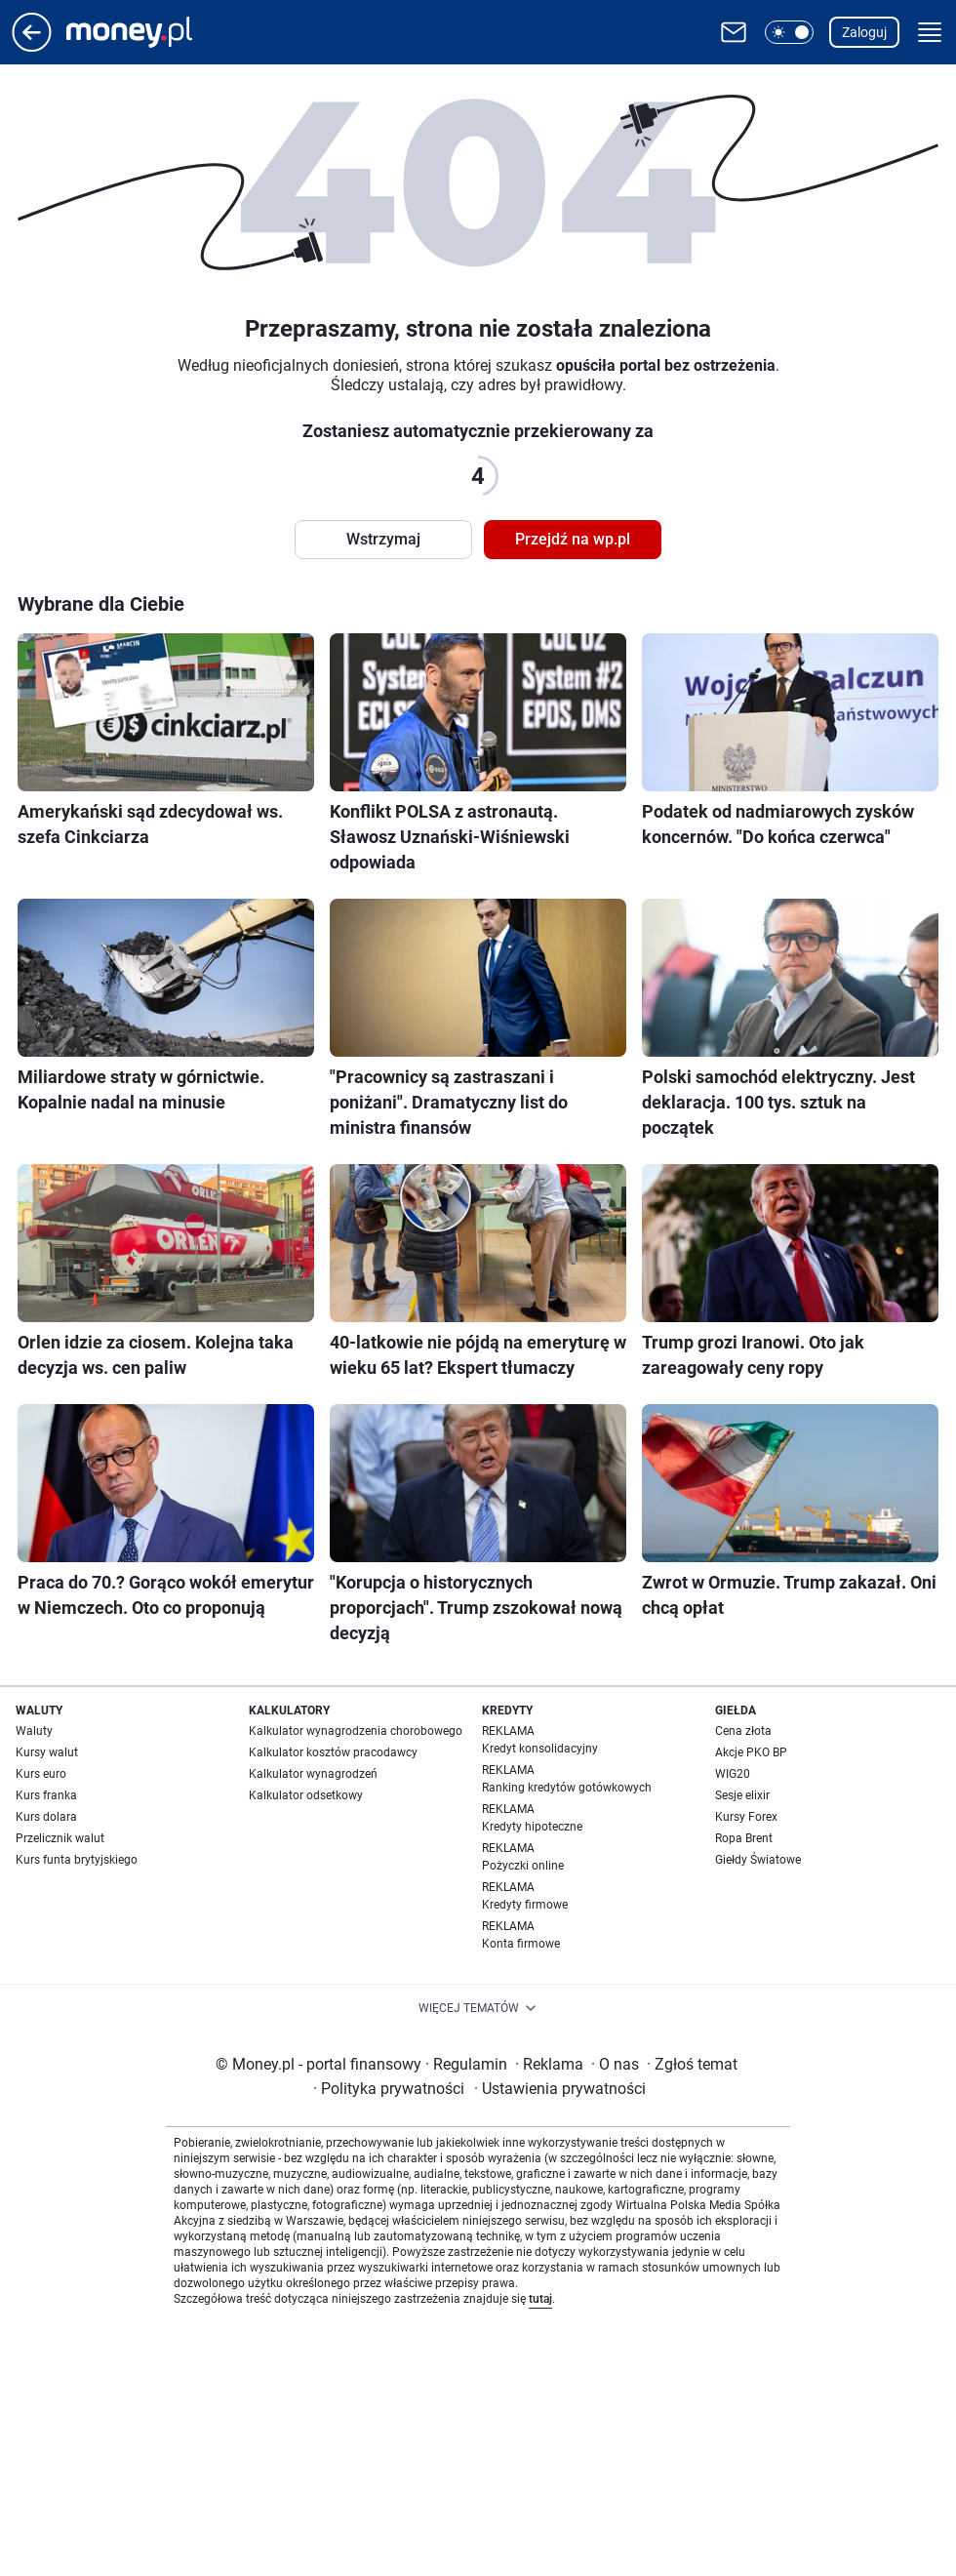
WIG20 (732, 1774)
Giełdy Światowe (758, 1860)
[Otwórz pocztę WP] (733, 32)
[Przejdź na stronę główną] (32, 46)
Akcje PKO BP (751, 1752)
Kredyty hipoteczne (532, 1826)
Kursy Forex (746, 1817)
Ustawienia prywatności (560, 2088)
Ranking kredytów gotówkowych (567, 1787)
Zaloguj (864, 32)
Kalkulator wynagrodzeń (313, 1774)
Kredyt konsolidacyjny (540, 1748)
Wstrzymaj (383, 539)
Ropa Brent (744, 1838)
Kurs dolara (46, 1817)
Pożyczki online (523, 1865)
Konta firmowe (521, 1944)
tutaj (540, 2299)
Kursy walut (47, 1752)
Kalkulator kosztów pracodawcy (333, 1752)
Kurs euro (41, 1774)
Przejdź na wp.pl (572, 539)
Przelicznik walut (60, 1838)
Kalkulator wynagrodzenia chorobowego (355, 1731)
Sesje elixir (742, 1795)
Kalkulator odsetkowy (306, 1795)
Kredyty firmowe (525, 1905)
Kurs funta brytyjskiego (77, 1860)
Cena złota (743, 1731)
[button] (789, 32)
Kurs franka (46, 1795)
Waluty (34, 1731)
